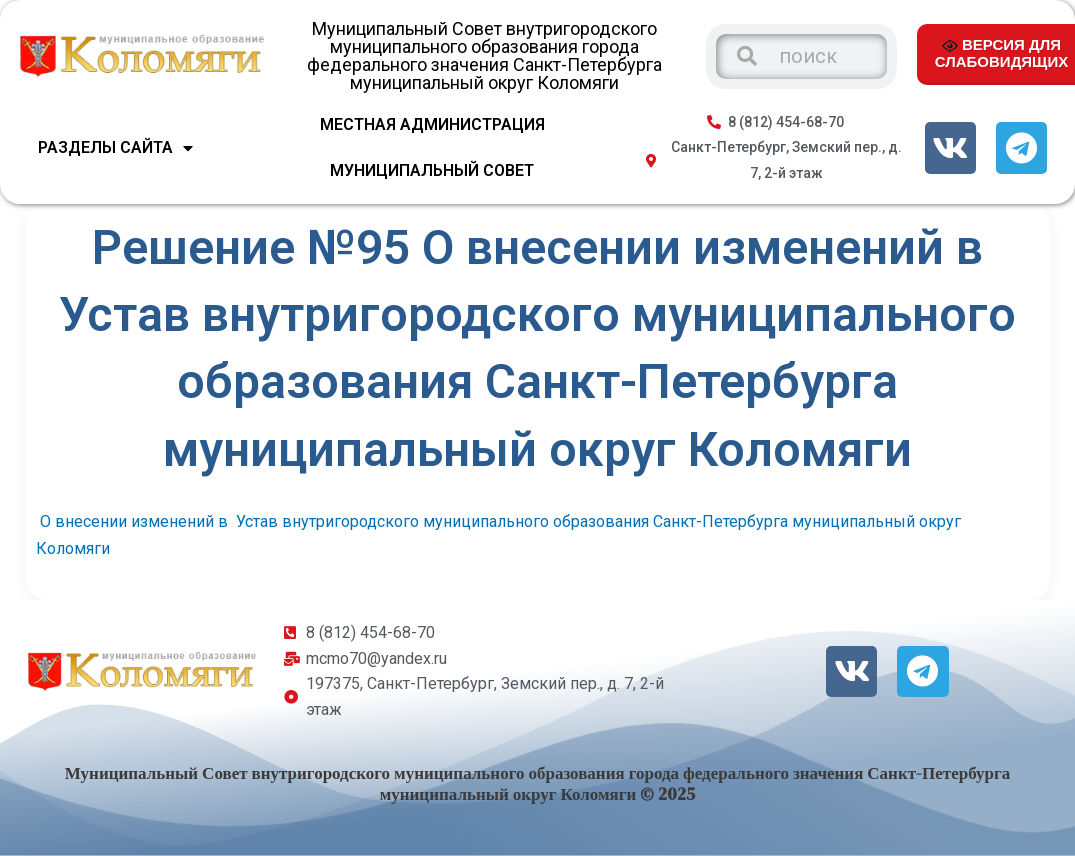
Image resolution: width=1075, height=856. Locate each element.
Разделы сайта (115, 148)
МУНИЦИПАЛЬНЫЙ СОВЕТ (432, 170)
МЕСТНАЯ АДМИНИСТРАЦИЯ (432, 124)
